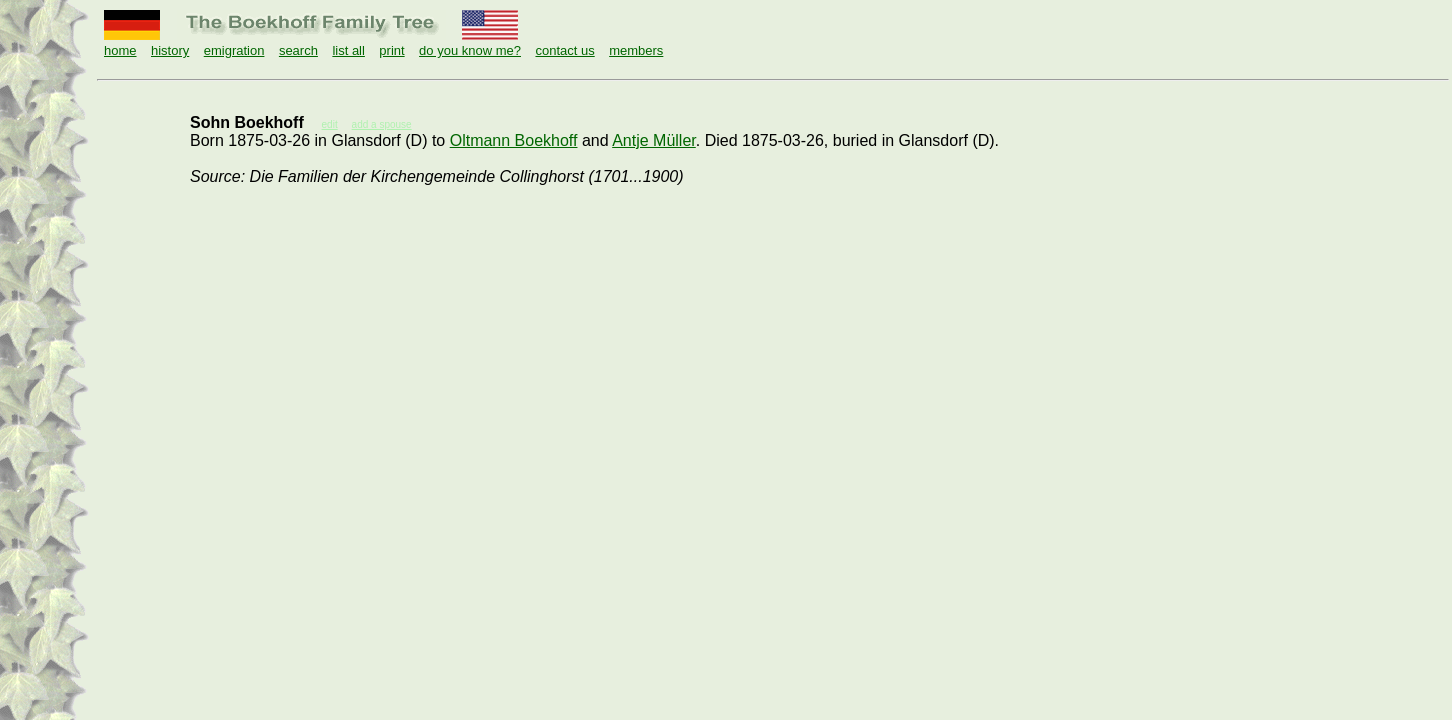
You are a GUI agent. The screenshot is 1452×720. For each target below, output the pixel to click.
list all (348, 50)
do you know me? (470, 50)
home (120, 50)
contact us (564, 50)
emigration (234, 50)
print (391, 50)
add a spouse (382, 124)
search (298, 50)
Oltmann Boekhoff (514, 140)
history (170, 50)
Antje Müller (654, 140)
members (636, 50)
